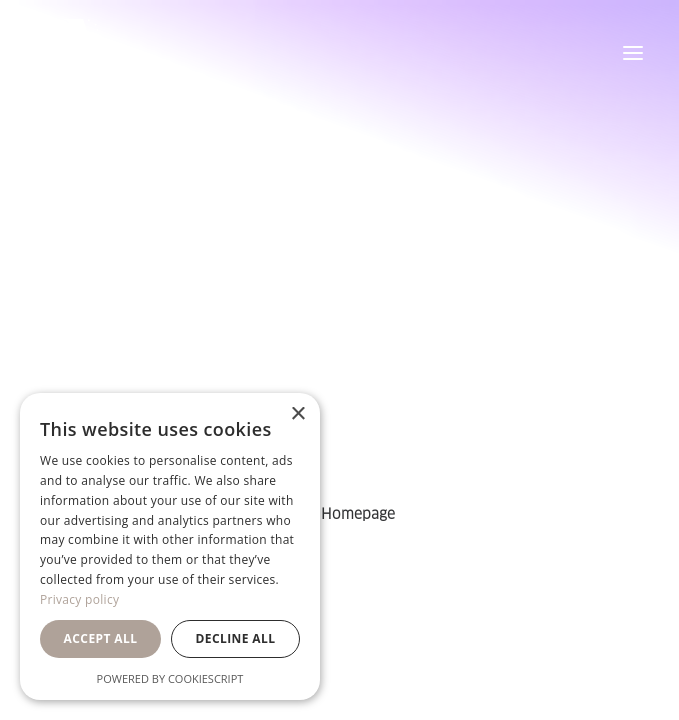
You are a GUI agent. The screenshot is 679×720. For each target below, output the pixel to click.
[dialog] (170, 546)
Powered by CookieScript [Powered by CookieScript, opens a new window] (170, 678)
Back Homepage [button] (339, 514)
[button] (633, 53)
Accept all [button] (101, 638)
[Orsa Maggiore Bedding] (73, 53)
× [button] (297, 414)
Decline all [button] (236, 638)
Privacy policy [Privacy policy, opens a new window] (79, 599)
